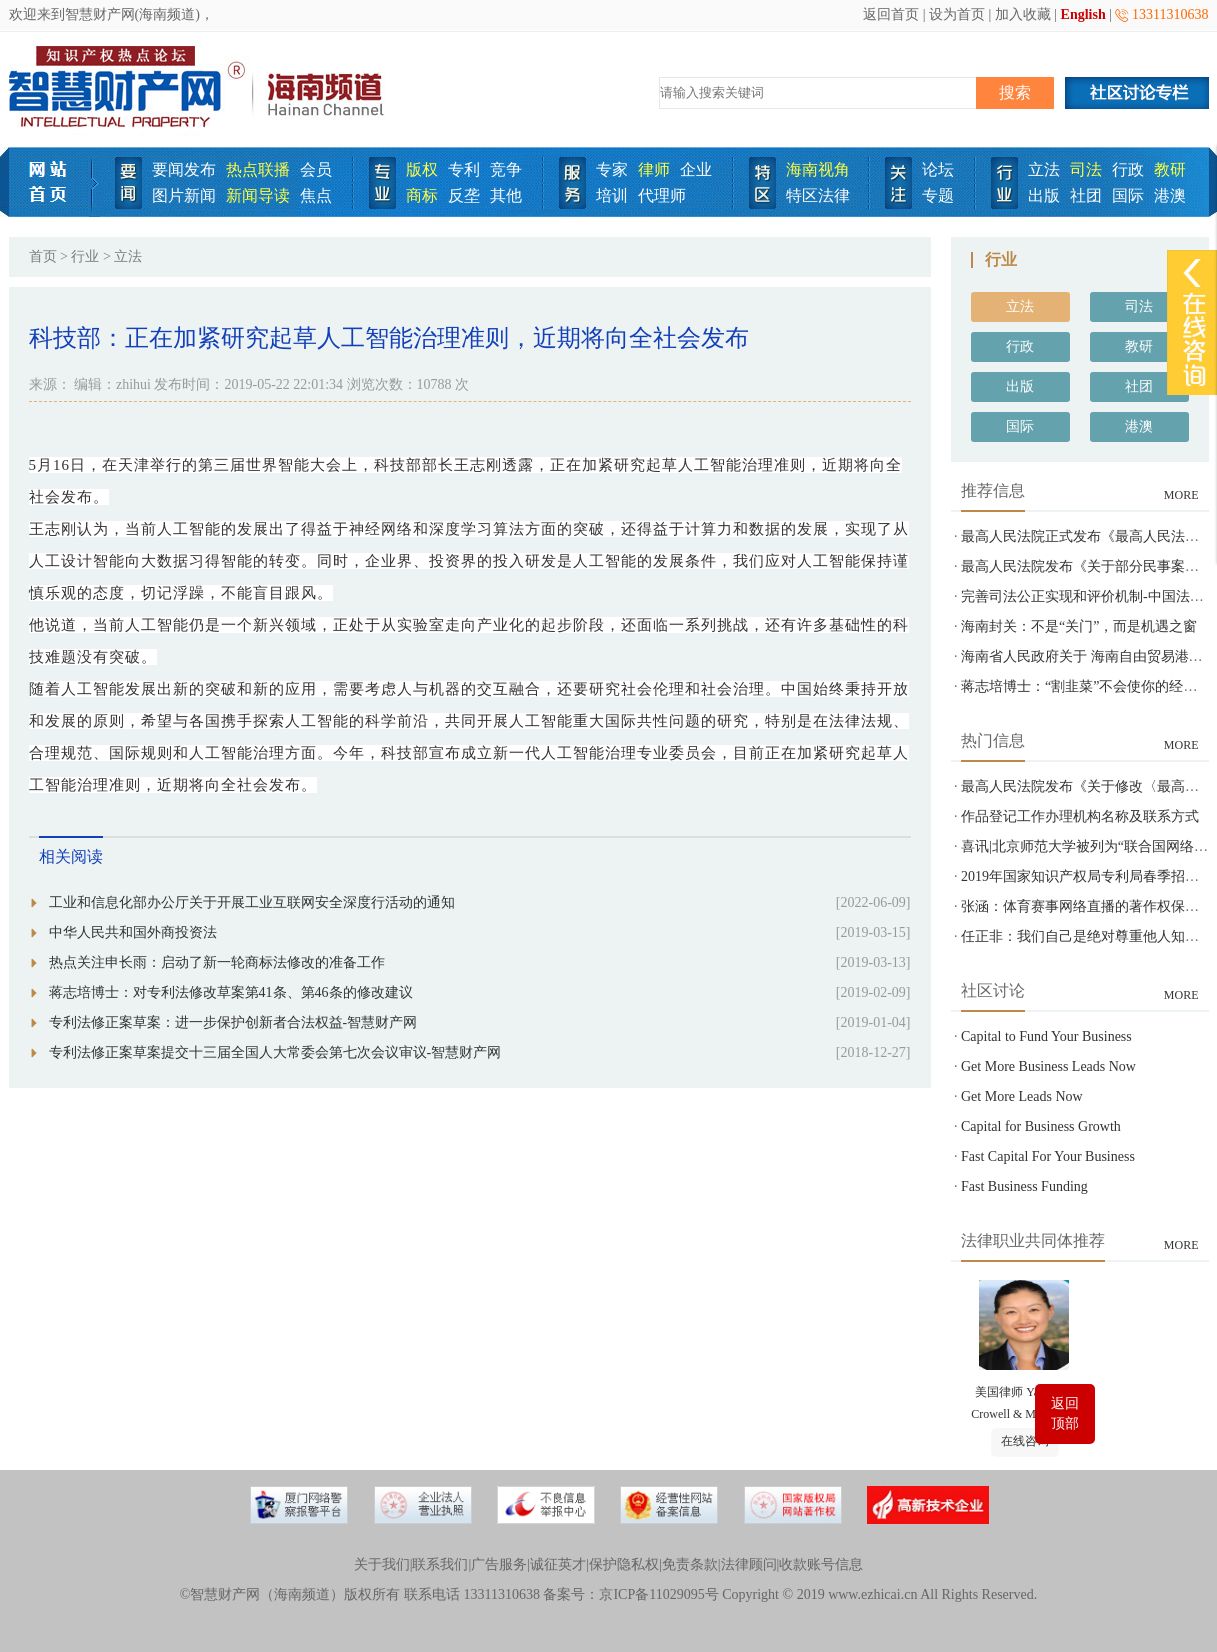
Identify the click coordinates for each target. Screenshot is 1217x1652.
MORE (1181, 495)
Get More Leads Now (1022, 1096)
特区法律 (818, 195)
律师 (654, 169)
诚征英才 (558, 1564)
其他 (506, 195)
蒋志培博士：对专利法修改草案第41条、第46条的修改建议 (231, 992)
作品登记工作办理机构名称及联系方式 (1080, 816)
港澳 (1170, 195)
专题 (938, 195)
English (1083, 14)
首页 (43, 256)
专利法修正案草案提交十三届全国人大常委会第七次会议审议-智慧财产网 (275, 1052)
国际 (1128, 195)
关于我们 (382, 1564)
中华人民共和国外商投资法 (133, 932)
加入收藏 (1023, 14)
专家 (612, 169)
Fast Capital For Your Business (1048, 1156)
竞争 (506, 169)
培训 (612, 195)
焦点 (316, 195)
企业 (696, 169)
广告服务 (499, 1564)
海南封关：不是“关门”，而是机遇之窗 (1079, 626)
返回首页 (891, 14)
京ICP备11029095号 (658, 1594)
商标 (422, 195)
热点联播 (258, 169)
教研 (1170, 169)
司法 (1086, 169)
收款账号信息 (821, 1564)
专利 (464, 169)
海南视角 (818, 169)
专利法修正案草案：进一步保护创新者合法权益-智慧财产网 (233, 1022)
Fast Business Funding (1024, 1186)
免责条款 (690, 1564)
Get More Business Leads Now (1048, 1066)
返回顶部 (1065, 1413)
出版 (1044, 195)
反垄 (464, 195)
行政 (1128, 169)
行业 (85, 256)
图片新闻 (184, 195)
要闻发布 (184, 169)
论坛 (938, 169)
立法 (1044, 169)
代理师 (662, 195)
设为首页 (957, 14)
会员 (316, 169)
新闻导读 (258, 195)
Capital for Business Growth (1041, 1126)
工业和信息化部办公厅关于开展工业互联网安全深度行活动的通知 (252, 902)
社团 (1086, 195)
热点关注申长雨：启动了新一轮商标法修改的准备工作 (217, 962)
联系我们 (440, 1564)
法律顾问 (749, 1564)
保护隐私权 (624, 1564)
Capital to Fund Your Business (1046, 1036)
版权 (422, 169)
